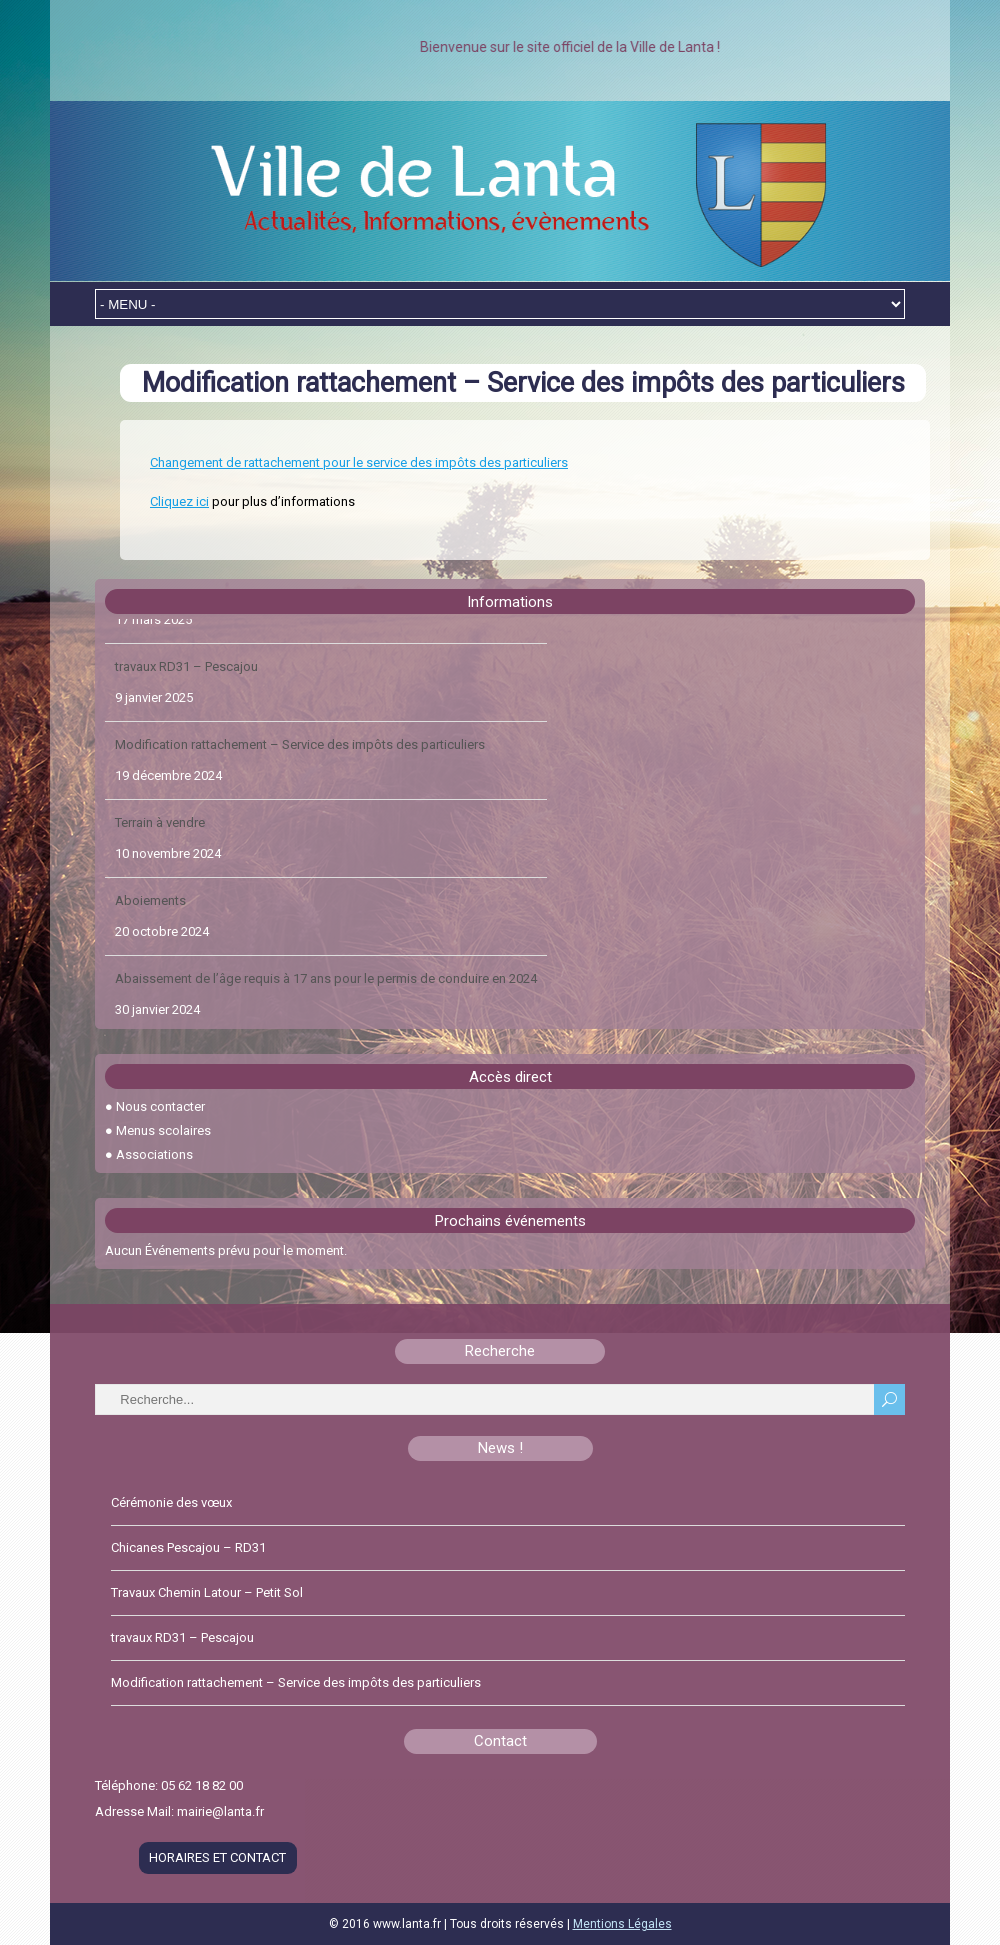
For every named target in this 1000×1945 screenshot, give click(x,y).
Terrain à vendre (160, 875)
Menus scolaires (163, 1130)
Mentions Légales (622, 1924)
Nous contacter (160, 1106)
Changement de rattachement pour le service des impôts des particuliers (359, 462)
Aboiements (150, 953)
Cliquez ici (179, 501)
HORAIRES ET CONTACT (217, 1857)
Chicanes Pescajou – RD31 (188, 1547)
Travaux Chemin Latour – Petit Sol (211, 641)
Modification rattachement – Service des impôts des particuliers (300, 797)
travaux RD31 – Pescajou (186, 719)
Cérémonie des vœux (171, 1502)
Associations (154, 1154)
